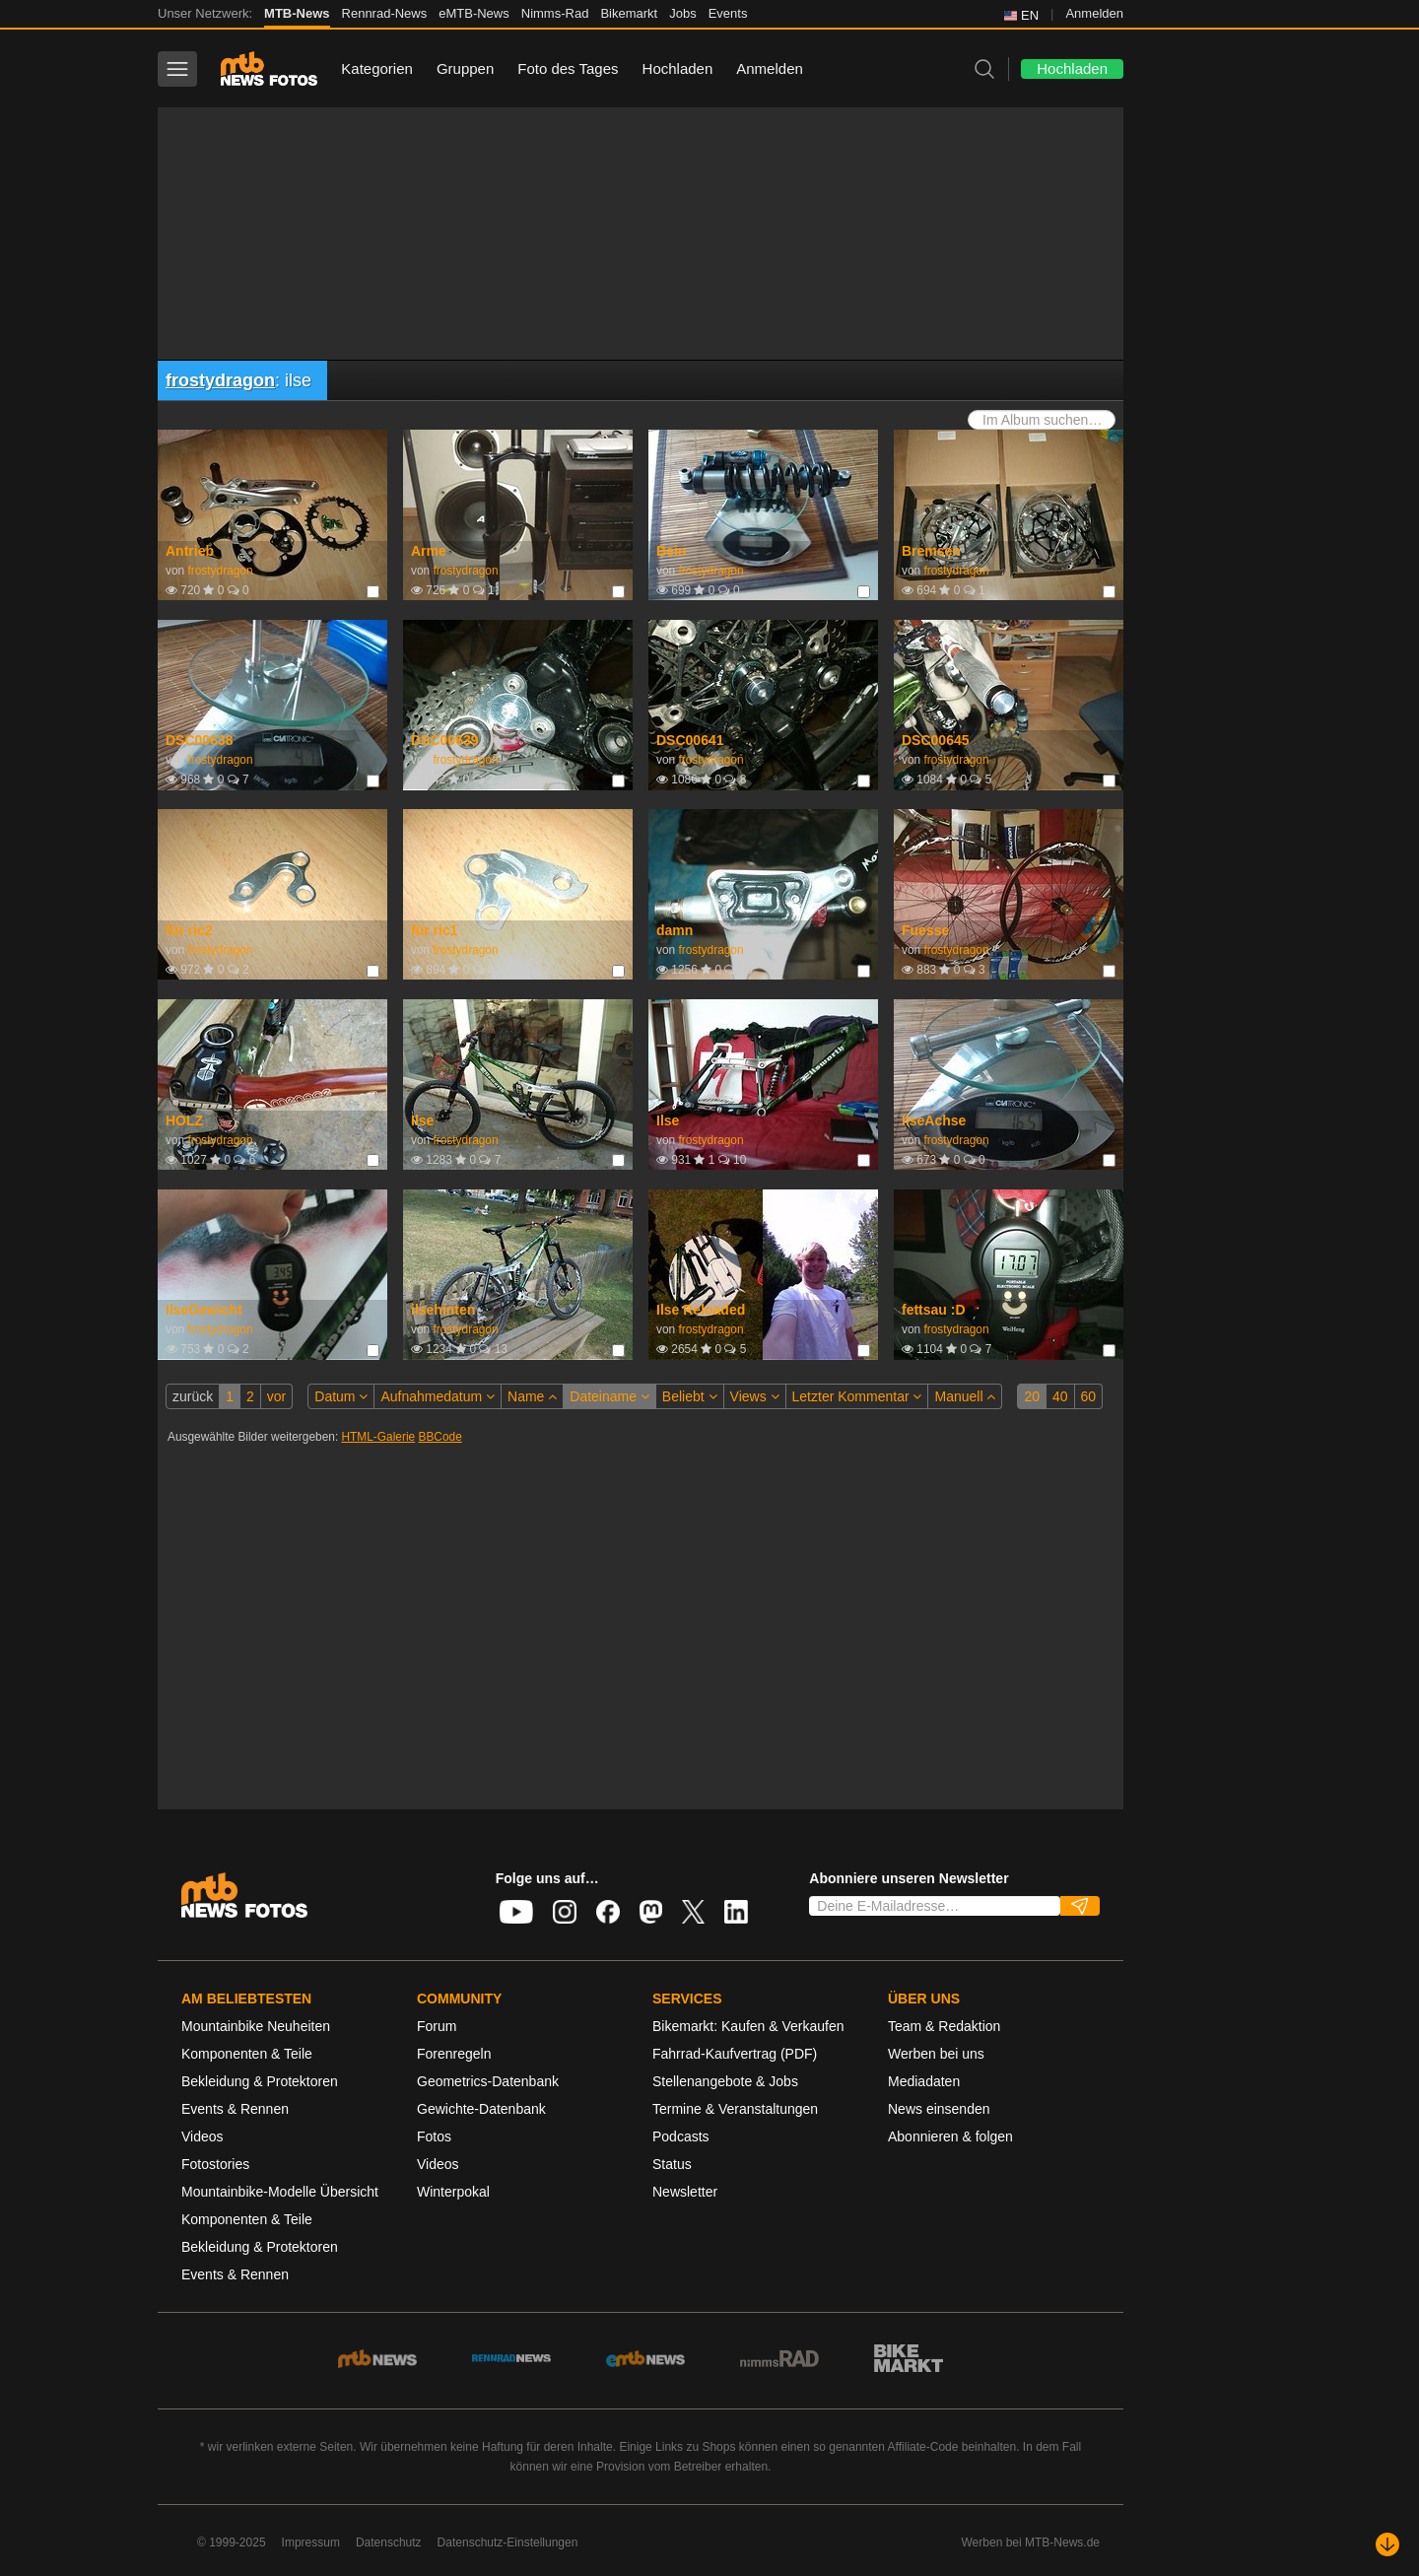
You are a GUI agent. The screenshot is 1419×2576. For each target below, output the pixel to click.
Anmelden (1094, 13)
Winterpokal (453, 2192)
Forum (436, 2026)
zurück (192, 1396)
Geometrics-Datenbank (488, 2081)
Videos (202, 2136)
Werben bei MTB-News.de (1031, 2542)
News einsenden (939, 2109)
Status (672, 2164)
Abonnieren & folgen (950, 2136)
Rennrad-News (385, 13)
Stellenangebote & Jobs (725, 2081)
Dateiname (609, 1396)
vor (276, 1396)
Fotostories (215, 2164)
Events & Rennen (235, 2109)
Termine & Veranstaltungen (735, 2109)
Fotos (434, 2136)
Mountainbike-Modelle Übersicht (279, 2192)
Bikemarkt (628, 13)
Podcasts (681, 2136)
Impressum (311, 2542)
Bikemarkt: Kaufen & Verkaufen (748, 2026)
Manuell (964, 1396)
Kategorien (377, 68)
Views (754, 1396)
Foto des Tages (567, 68)
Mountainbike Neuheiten (255, 2026)
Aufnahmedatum (437, 1396)
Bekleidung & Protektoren (259, 2081)
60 (1089, 1396)
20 (1032, 1396)
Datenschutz (389, 2542)
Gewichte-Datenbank (481, 2109)
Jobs (682, 13)
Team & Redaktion (944, 2026)
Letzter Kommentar (857, 1396)
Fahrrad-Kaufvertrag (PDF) (734, 2054)
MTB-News (296, 13)
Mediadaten (924, 2081)
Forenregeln (454, 2054)
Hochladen (677, 68)
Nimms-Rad (555, 13)
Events (728, 13)
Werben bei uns (936, 2054)
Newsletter (684, 2192)
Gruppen (465, 68)
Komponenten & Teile (246, 2054)
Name (532, 1396)
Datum (341, 1396)
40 (1060, 1396)
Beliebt (689, 1396)
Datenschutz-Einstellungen (508, 2542)
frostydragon (220, 380)
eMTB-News (474, 13)
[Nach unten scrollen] (1387, 2544)
